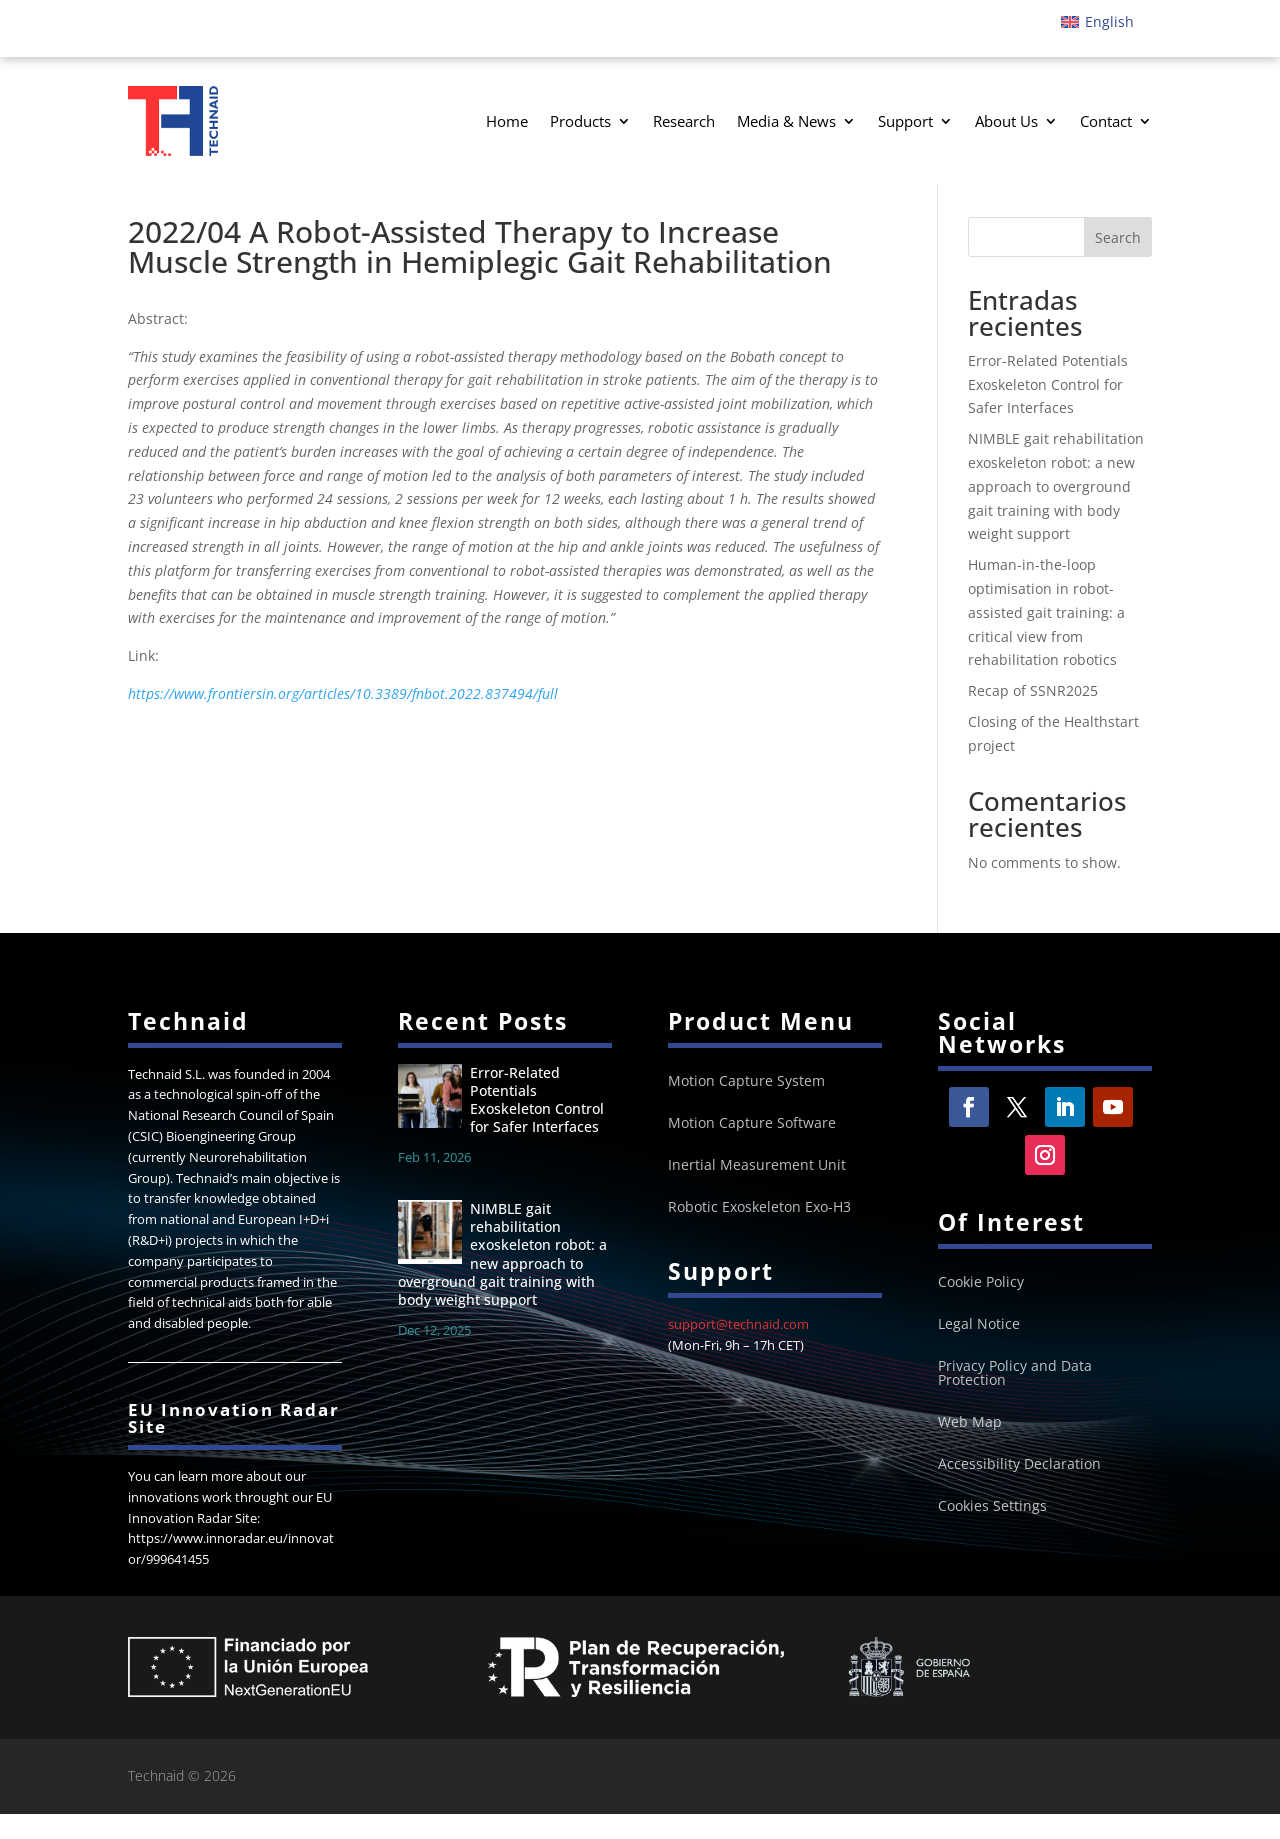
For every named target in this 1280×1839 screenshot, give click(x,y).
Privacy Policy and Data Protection (1015, 1399)
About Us (1006, 121)
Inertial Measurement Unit (757, 1191)
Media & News (786, 121)
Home (507, 121)
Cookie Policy (981, 1308)
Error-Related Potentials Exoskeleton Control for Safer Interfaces (1048, 409)
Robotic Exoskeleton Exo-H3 (759, 1233)
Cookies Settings (992, 1532)
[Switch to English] (1097, 22)
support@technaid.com (738, 1349)
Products (580, 121)
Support (905, 121)
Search (1118, 262)
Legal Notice (979, 1350)
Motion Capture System (746, 1107)
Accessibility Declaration (1019, 1490)
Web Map (970, 1448)
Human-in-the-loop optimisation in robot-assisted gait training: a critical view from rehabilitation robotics (1046, 638)
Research (684, 121)
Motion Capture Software (752, 1149)
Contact (1106, 121)
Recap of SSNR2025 (1033, 716)
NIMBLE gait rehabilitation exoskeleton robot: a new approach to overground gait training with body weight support (1056, 512)
